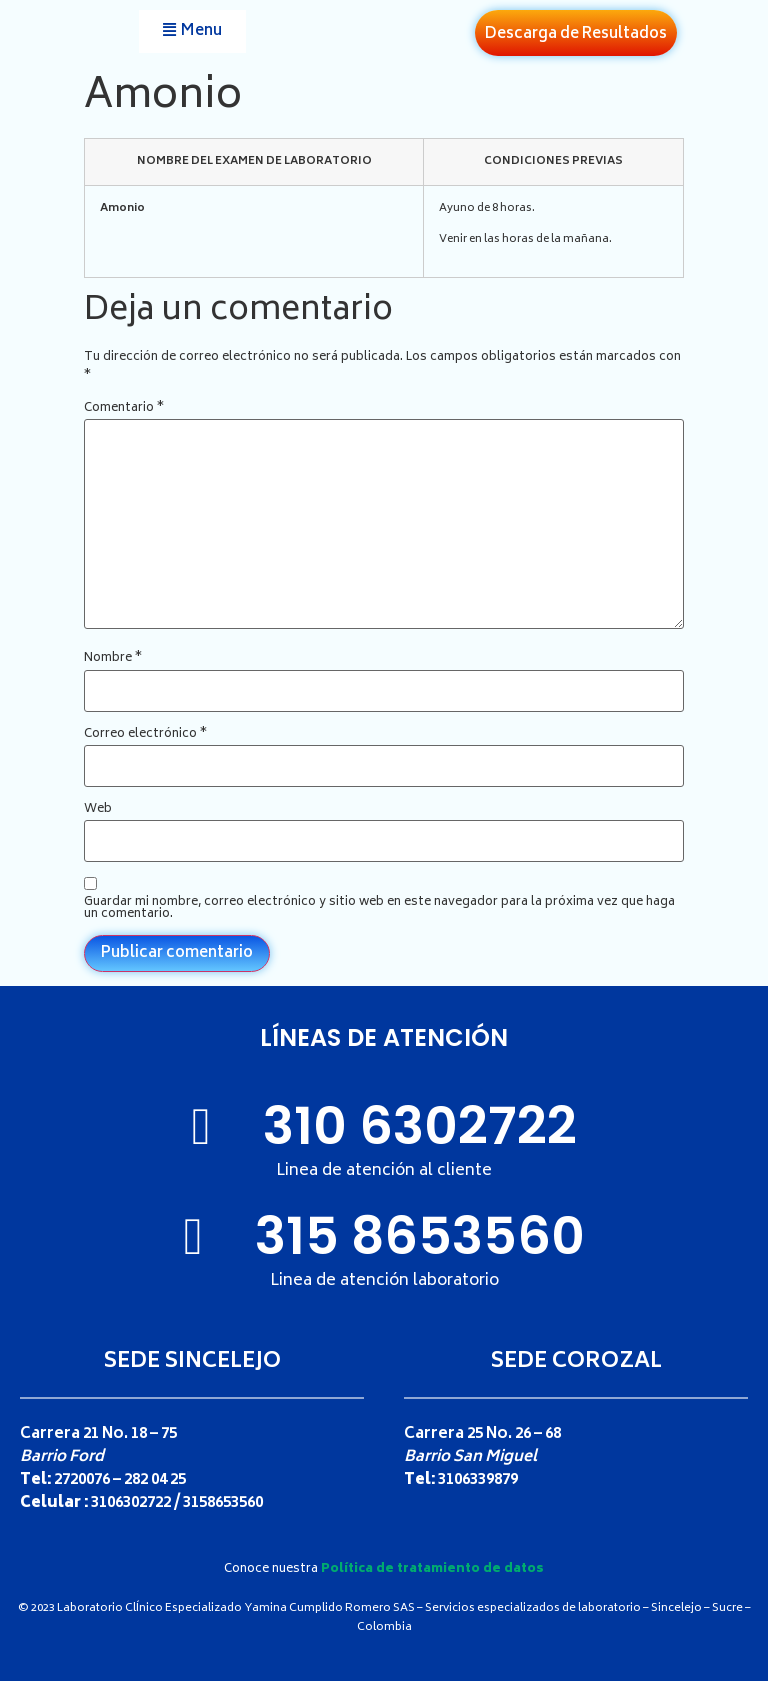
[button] (192, 31)
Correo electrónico (145, 735)
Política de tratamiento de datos (432, 1569)
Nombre (113, 659)
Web (98, 810)
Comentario (124, 409)
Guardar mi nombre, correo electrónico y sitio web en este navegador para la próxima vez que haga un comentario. (379, 909)
